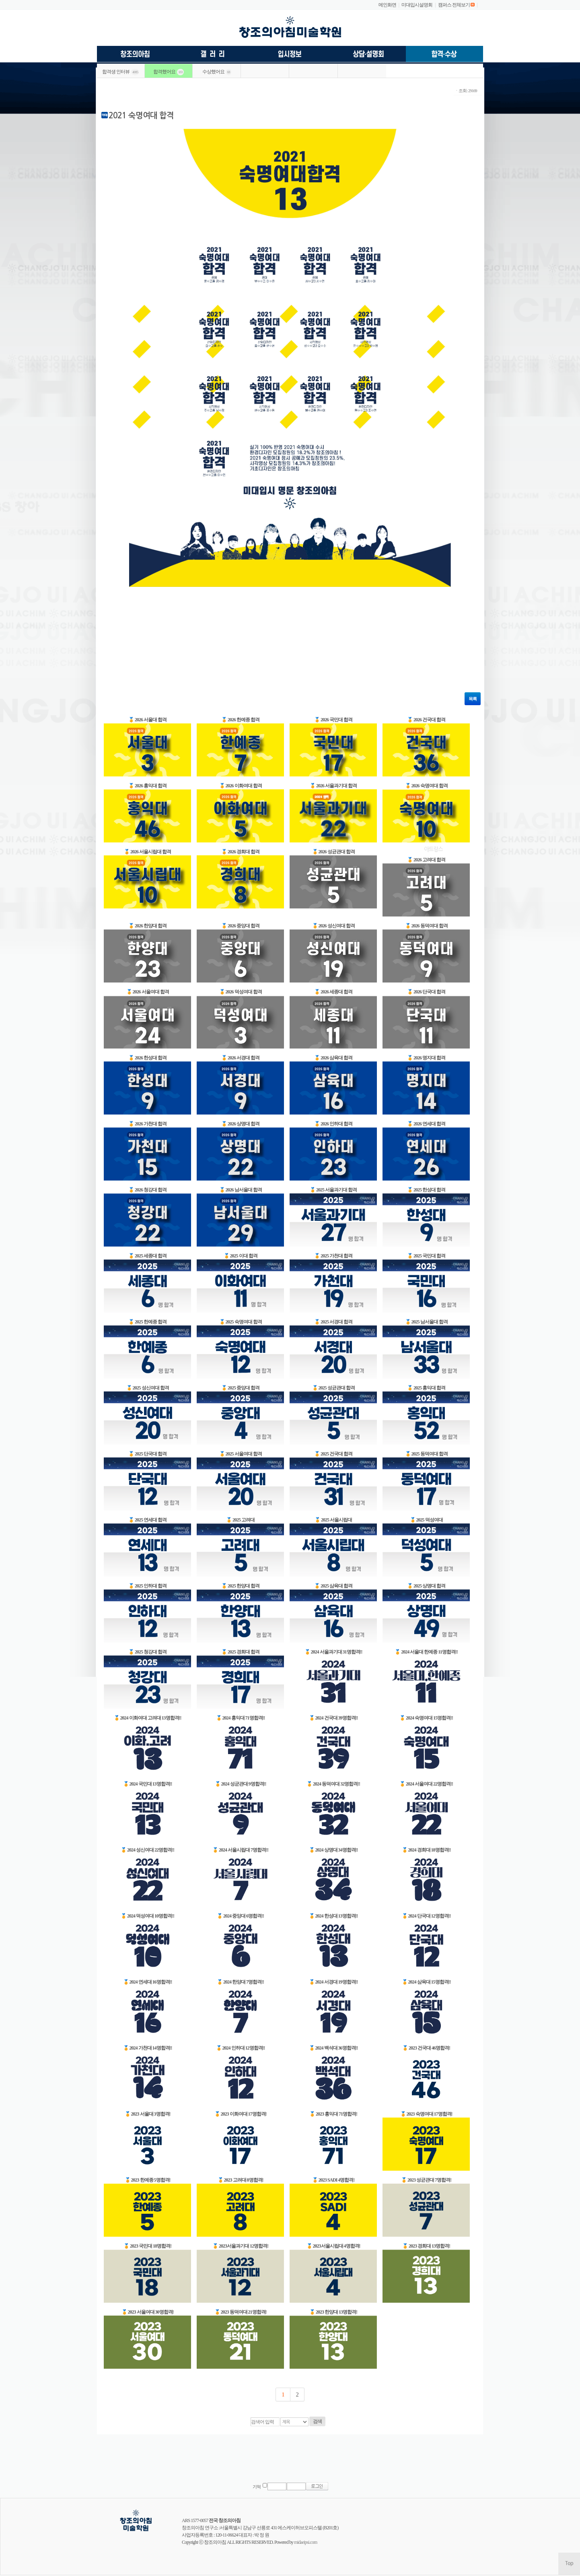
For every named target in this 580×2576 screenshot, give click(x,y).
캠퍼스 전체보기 (454, 5)
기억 (257, 2487)
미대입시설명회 (416, 5)
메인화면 (387, 5)
